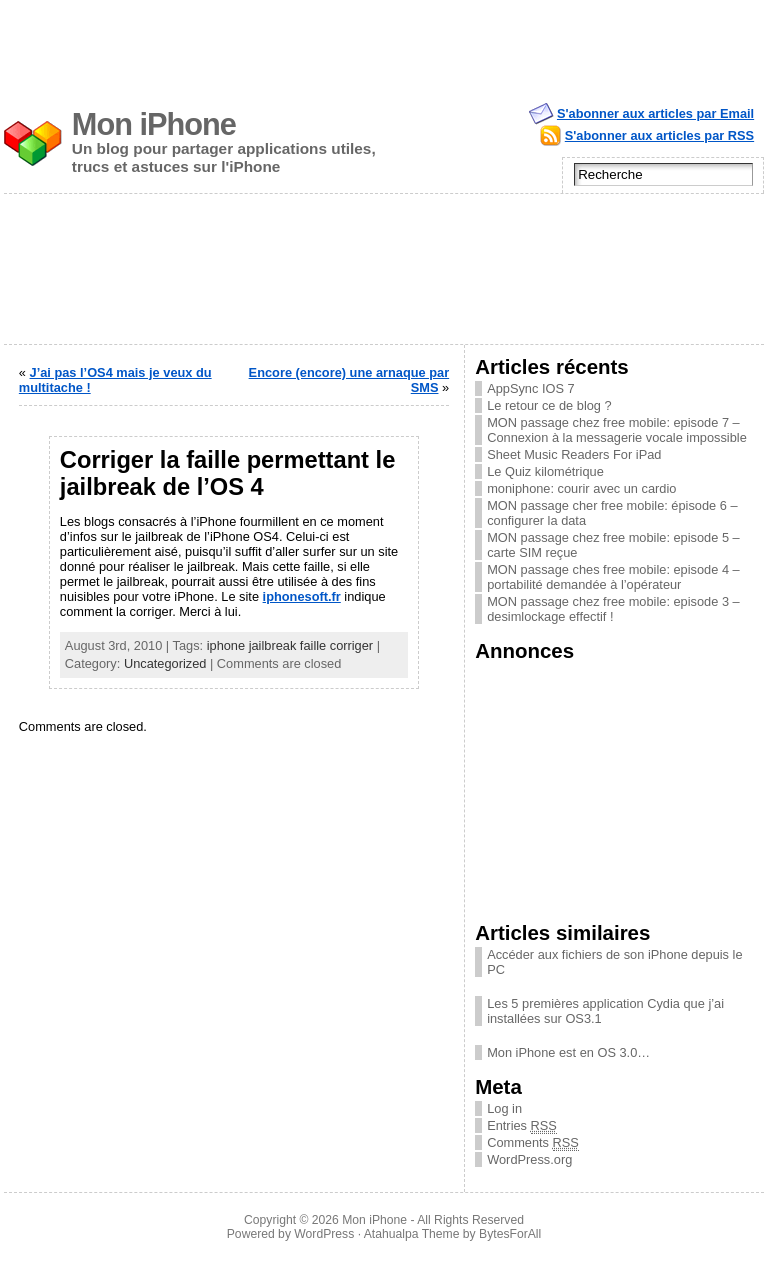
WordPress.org (529, 1159)
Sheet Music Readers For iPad (574, 454)
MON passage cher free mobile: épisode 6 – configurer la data (612, 513)
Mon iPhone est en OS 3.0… (568, 1052)
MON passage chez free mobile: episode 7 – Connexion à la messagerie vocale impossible (617, 430)
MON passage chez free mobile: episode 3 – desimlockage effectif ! (613, 609)
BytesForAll (510, 1234)
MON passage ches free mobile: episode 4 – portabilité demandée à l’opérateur (613, 577)
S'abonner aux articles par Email (655, 113)
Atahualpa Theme (412, 1234)
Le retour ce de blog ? (549, 405)
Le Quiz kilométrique (545, 471)
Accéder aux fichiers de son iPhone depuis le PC (614, 962)
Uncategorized (165, 663)
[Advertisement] (384, 45)
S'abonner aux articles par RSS (659, 135)
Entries (522, 1125)
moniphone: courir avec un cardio (581, 488)
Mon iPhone (154, 124)
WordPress (324, 1234)
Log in (504, 1108)
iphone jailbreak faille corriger (290, 645)
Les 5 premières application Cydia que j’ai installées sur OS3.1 (605, 1011)
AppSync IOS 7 (531, 388)
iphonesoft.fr (302, 596)
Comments (533, 1142)
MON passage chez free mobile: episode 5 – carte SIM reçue (613, 545)
